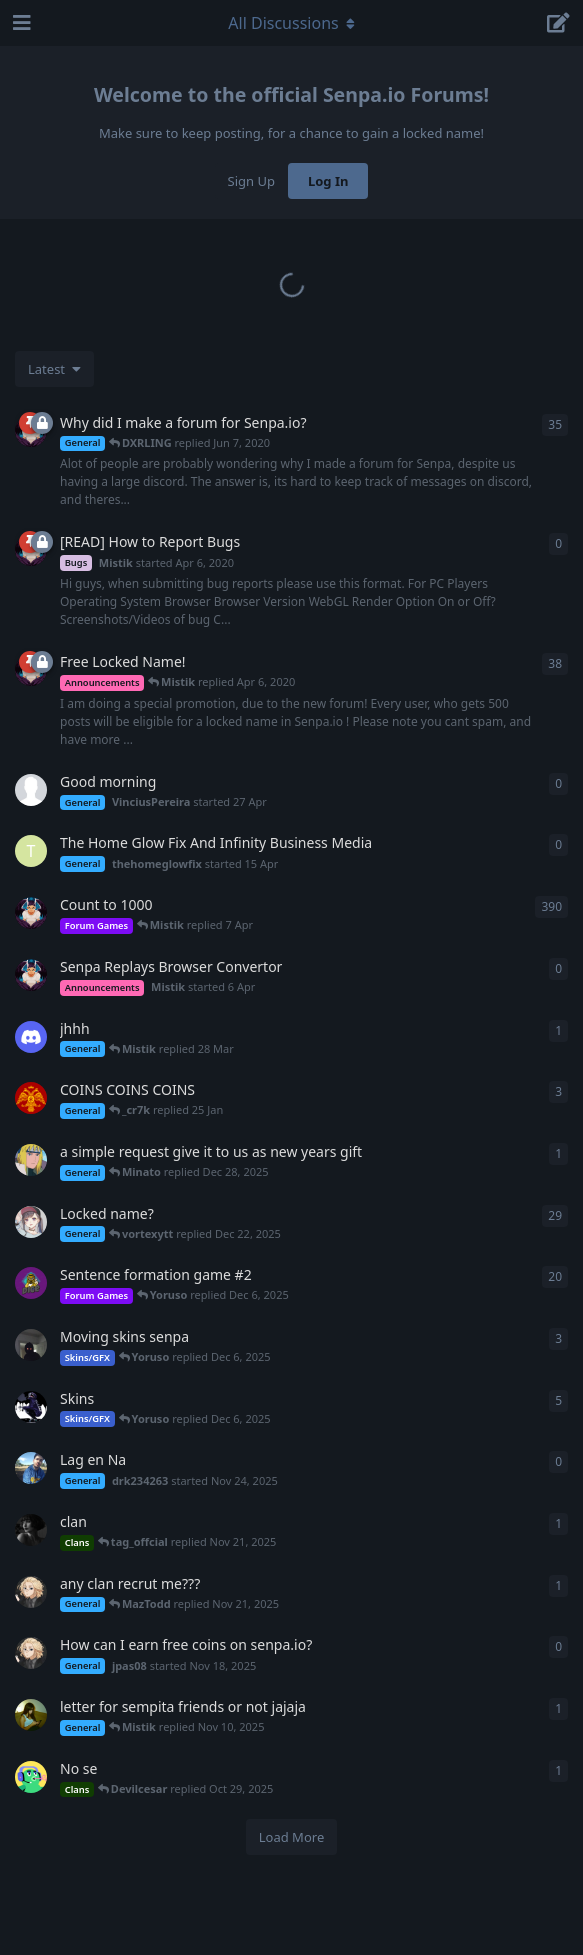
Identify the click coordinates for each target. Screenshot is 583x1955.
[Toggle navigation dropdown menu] (292, 23)
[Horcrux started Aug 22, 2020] (31, 1530)
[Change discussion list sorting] (54, 369)
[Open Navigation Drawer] (20, 23)
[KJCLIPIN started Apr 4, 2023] (31, 1407)
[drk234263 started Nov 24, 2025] (31, 1468)
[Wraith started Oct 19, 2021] (31, 1345)
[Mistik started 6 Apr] (31, 975)
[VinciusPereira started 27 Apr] (31, 790)
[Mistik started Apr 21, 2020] (31, 913)
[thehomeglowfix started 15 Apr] (31, 851)
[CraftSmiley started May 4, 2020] (31, 1283)
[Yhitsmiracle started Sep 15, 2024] (31, 1098)
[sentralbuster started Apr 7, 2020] (31, 1222)
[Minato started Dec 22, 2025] (31, 1160)
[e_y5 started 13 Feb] (31, 1037)
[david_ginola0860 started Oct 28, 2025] (31, 1777)
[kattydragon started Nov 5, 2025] (31, 1715)
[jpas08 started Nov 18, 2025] (31, 1592)
